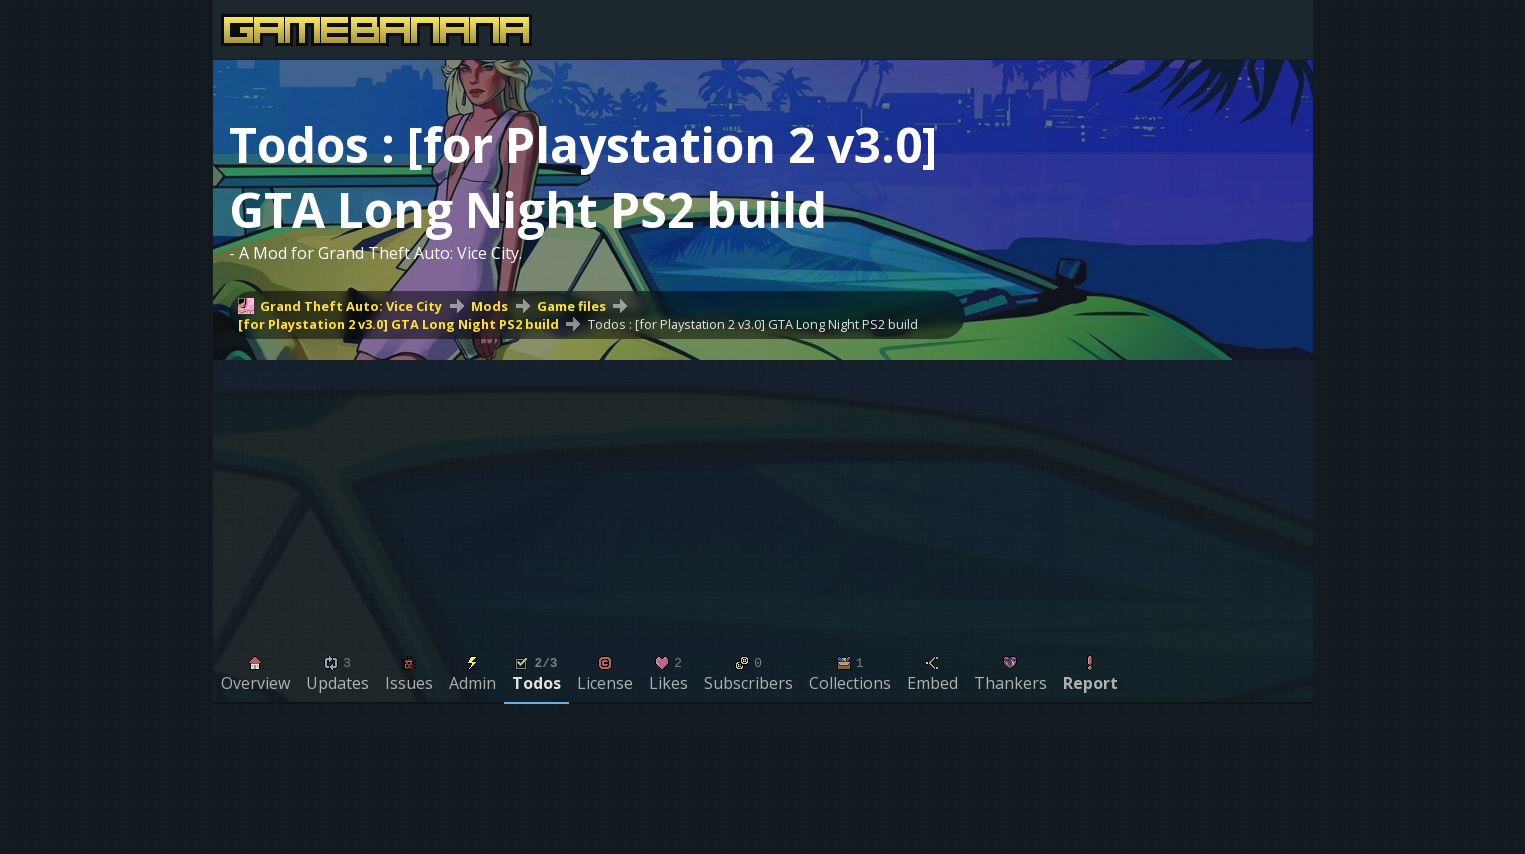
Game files (571, 306)
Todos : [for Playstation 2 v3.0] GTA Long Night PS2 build (753, 324)
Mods (489, 306)
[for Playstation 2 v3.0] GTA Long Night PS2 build (398, 324)
